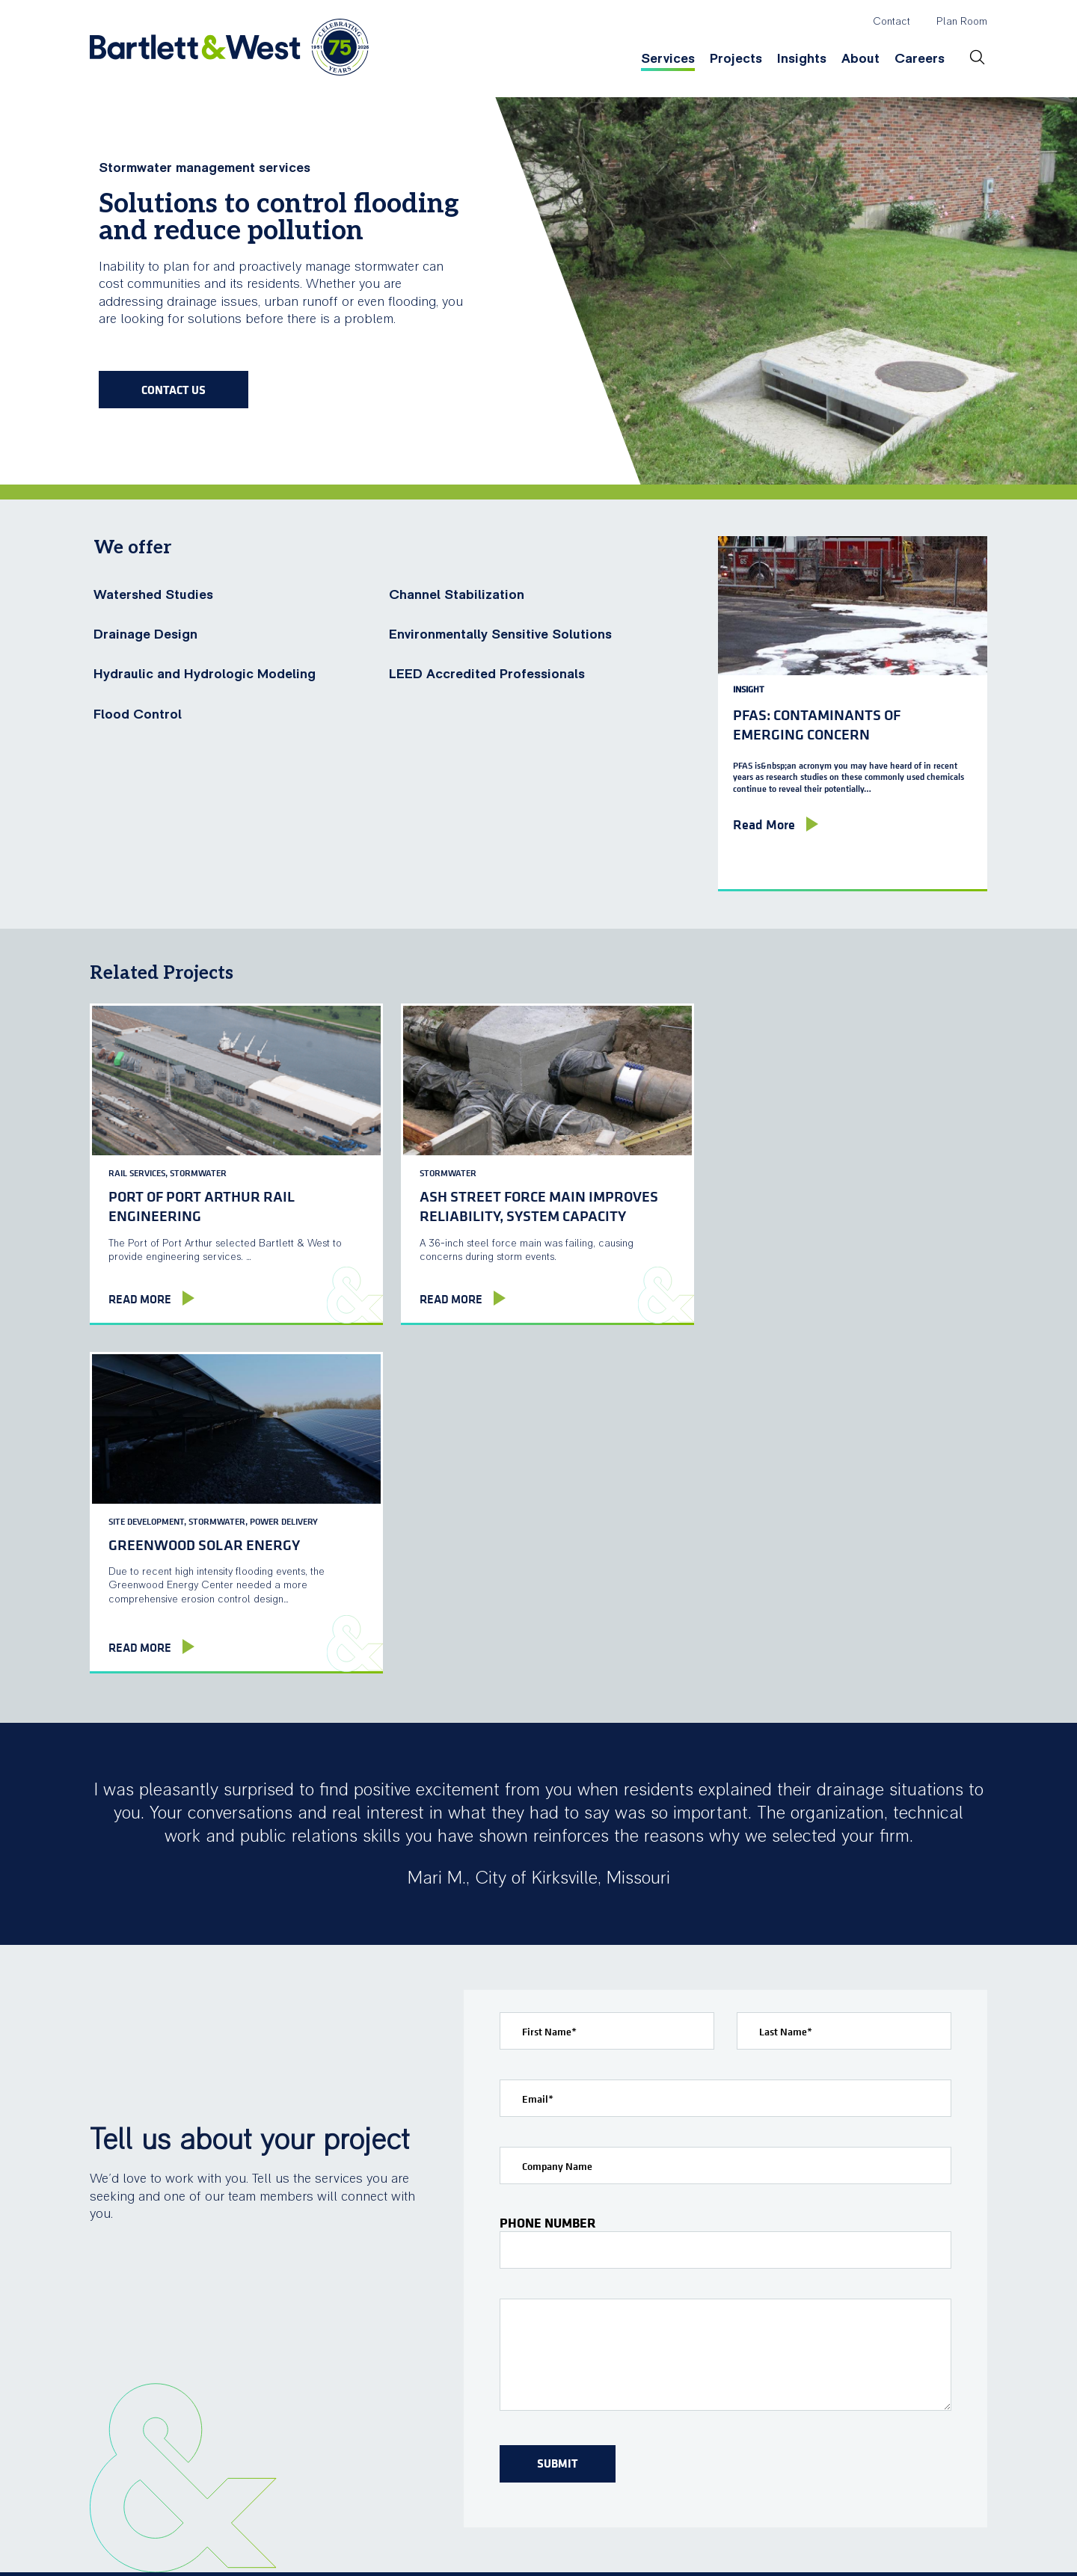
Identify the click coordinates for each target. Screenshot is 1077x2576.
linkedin (893, 2542)
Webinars (635, 2406)
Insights (801, 59)
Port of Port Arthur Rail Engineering (201, 1197)
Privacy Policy (497, 2555)
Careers (920, 59)
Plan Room (961, 22)
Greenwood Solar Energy (796, 1188)
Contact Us (173, 389)
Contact (891, 22)
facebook (828, 2542)
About (860, 59)
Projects (736, 59)
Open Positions (927, 2406)
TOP (968, 2542)
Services (668, 59)
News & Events (773, 2406)
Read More (139, 1299)
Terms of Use (404, 2555)
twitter (861, 2542)
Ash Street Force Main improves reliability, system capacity (524, 1197)
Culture (904, 2378)
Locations (756, 2378)
